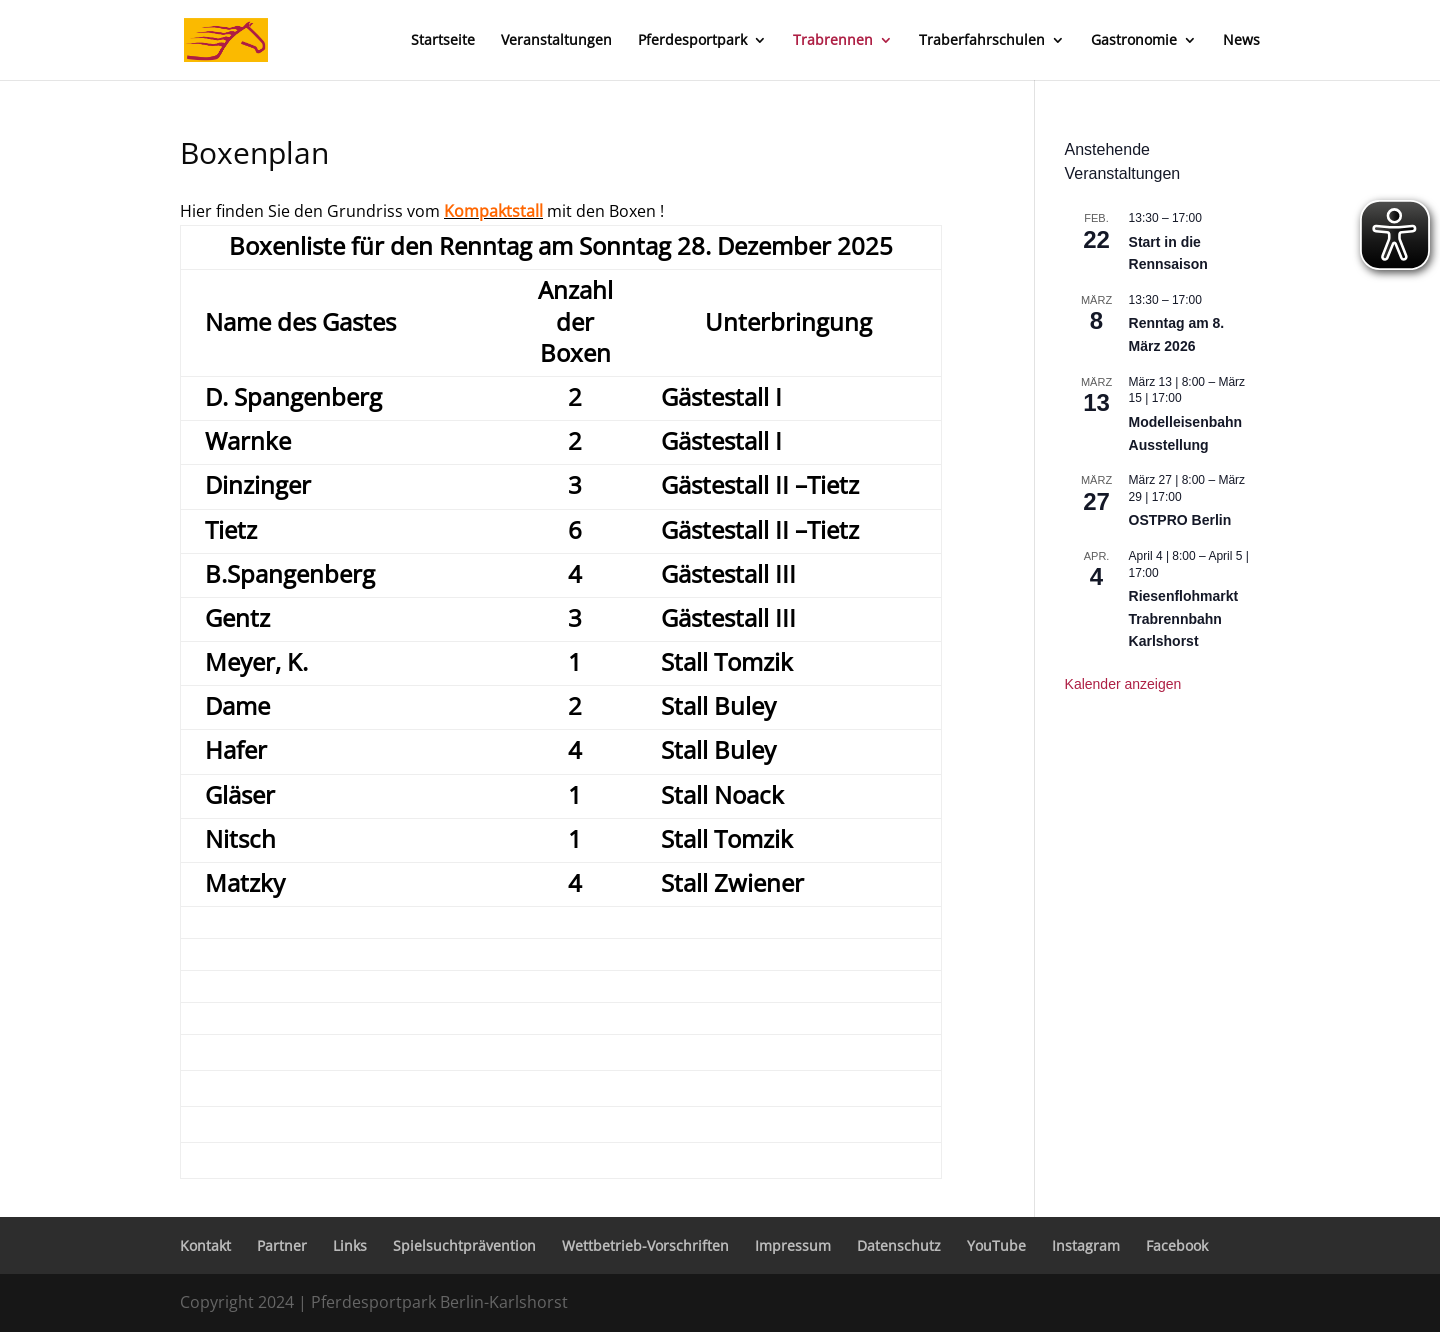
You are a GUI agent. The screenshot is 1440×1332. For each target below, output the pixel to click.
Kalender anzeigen (1123, 684)
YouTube (996, 1245)
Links (350, 1245)
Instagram (1086, 1245)
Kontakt (205, 1245)
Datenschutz (899, 1245)
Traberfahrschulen (982, 41)
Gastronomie (1134, 41)
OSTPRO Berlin (1180, 520)
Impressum (793, 1245)
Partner (282, 1245)
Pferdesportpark (692, 41)
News (1241, 41)
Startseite (443, 41)
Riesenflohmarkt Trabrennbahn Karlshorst (1184, 618)
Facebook (1177, 1245)
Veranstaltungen (556, 41)
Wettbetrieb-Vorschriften (645, 1245)
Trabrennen (833, 41)
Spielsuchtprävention (464, 1245)
